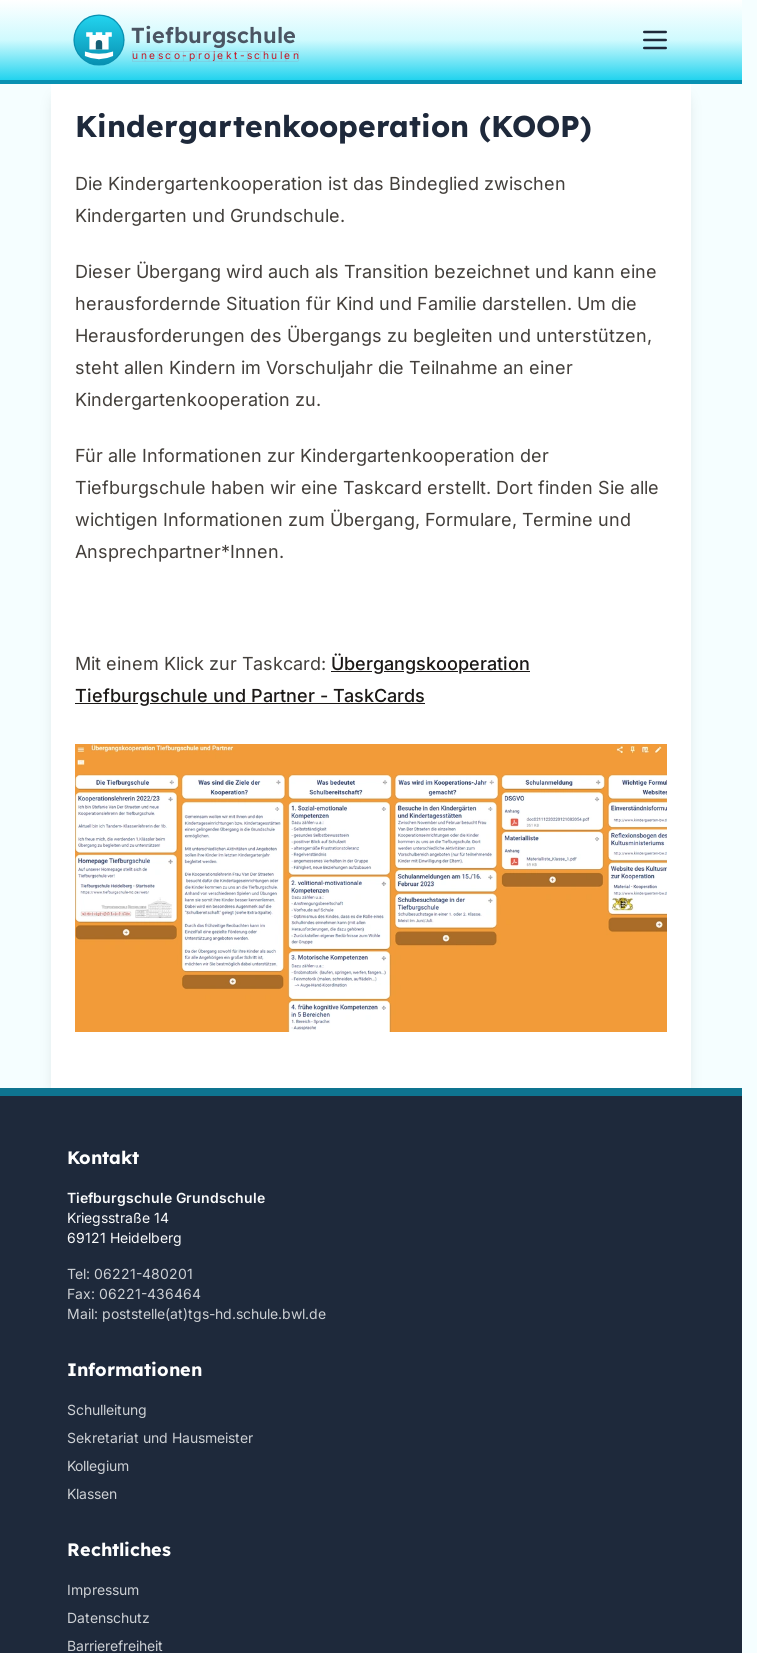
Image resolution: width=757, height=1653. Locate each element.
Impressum (103, 1589)
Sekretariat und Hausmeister (160, 1437)
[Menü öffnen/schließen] (655, 40)
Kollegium (98, 1465)
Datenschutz (108, 1617)
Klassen (92, 1493)
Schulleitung (107, 1409)
